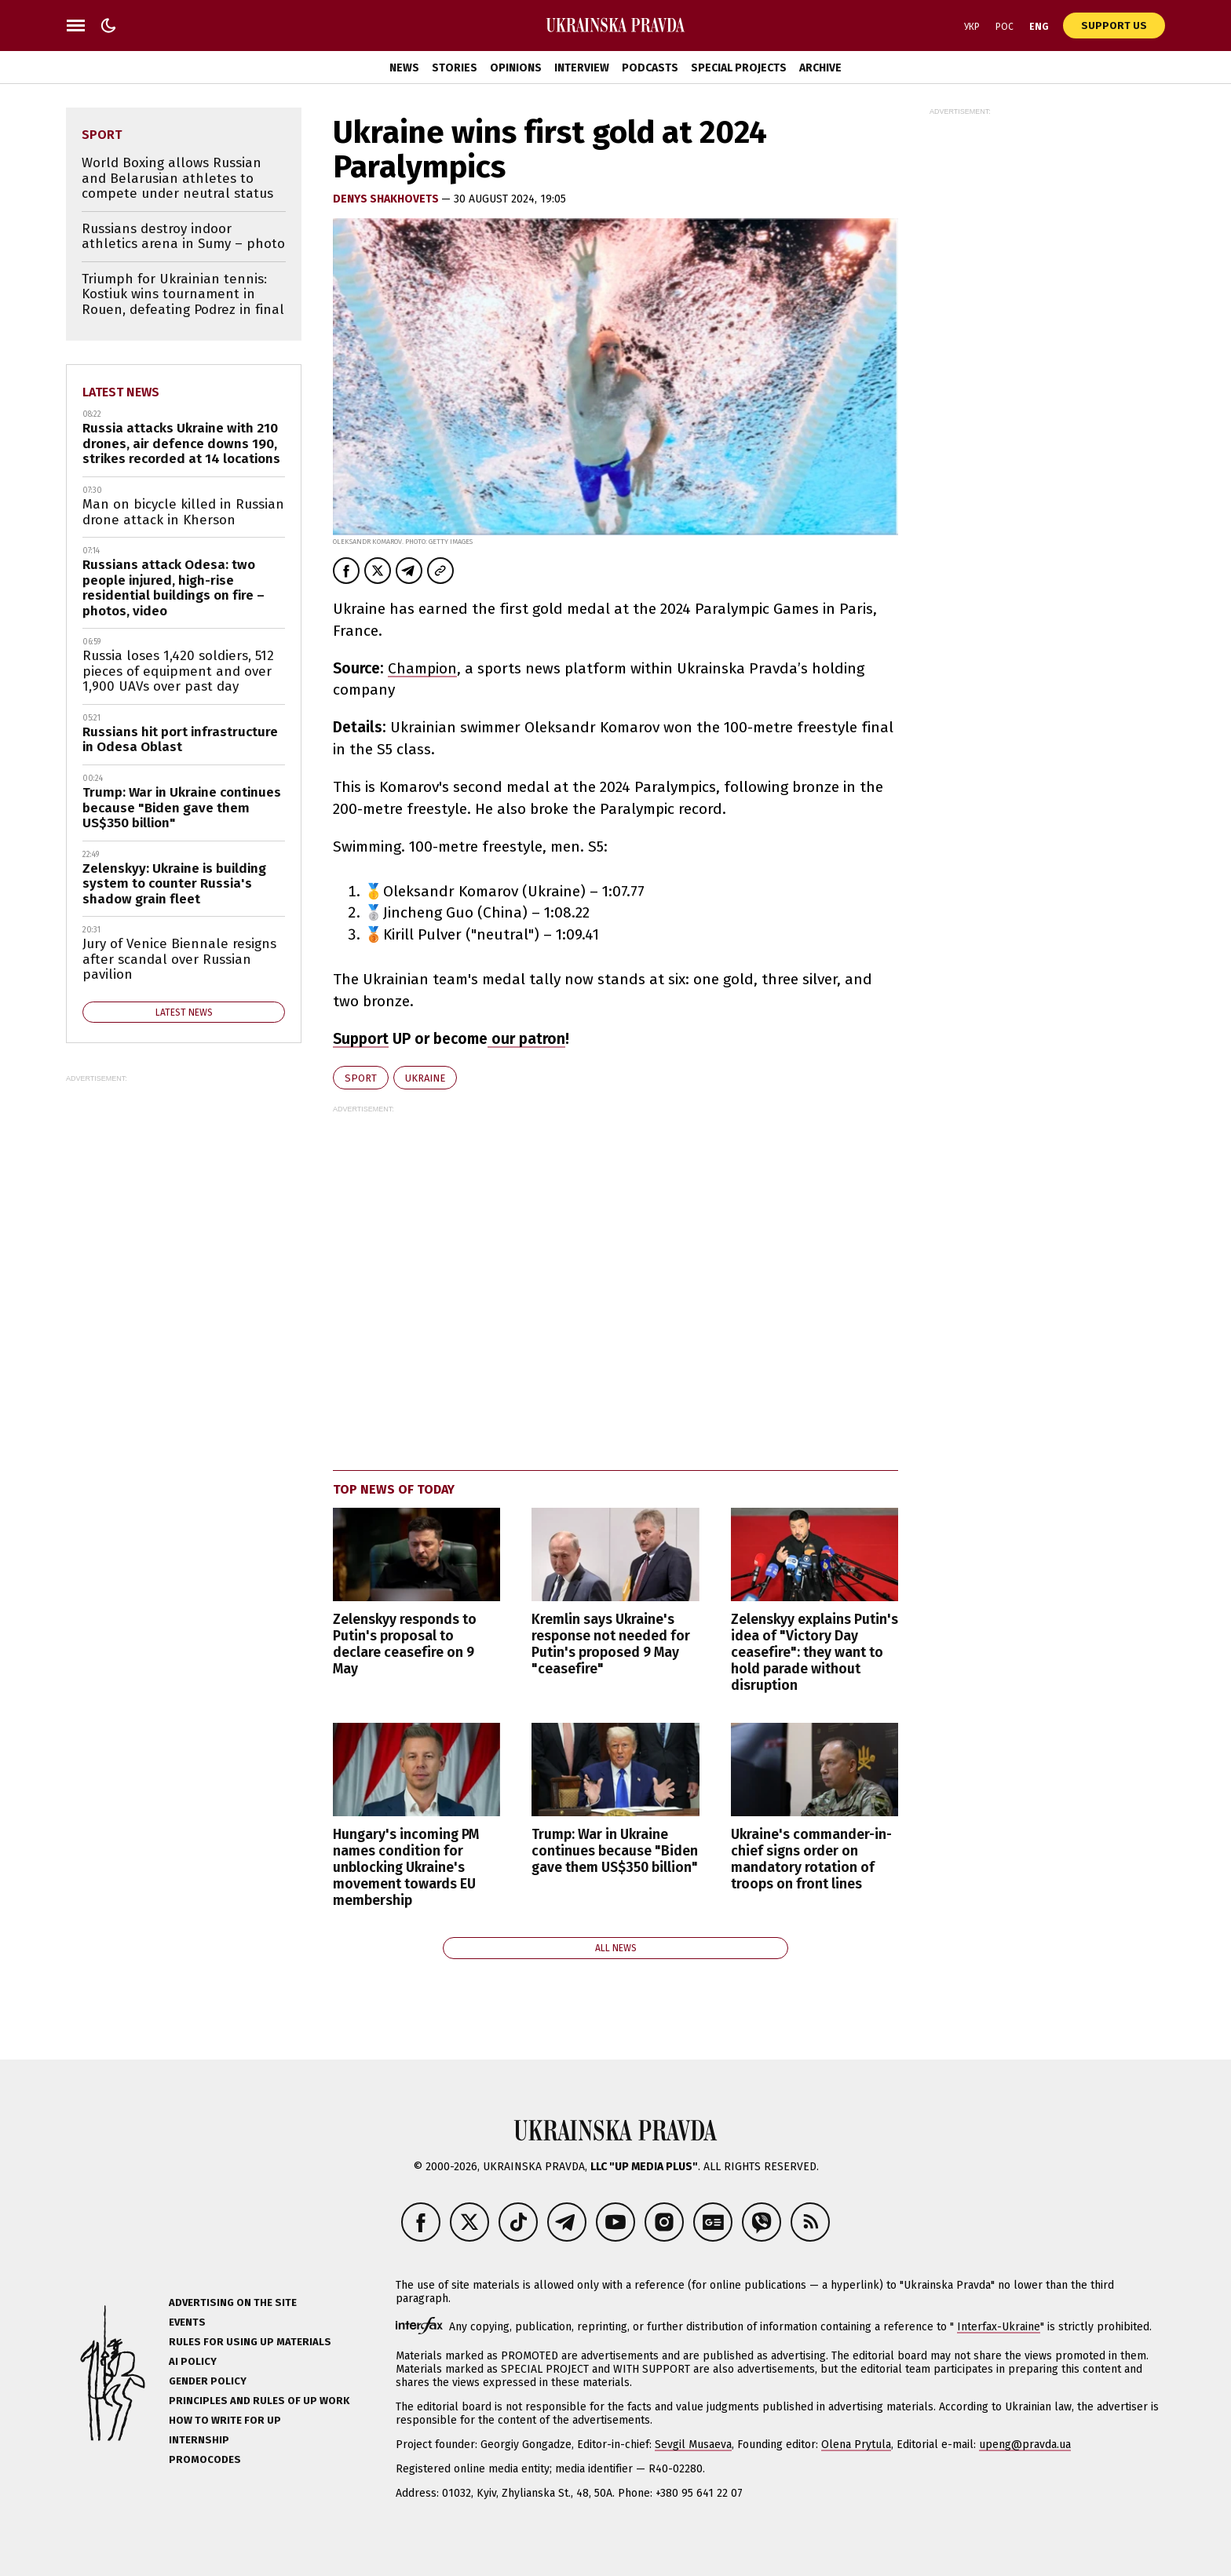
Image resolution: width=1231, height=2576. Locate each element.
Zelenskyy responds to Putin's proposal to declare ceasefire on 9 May (405, 1644)
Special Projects (739, 68)
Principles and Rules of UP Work (259, 2400)
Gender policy (208, 2381)
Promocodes (205, 2459)
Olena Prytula (856, 2444)
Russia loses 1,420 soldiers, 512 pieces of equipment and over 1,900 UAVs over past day (178, 671)
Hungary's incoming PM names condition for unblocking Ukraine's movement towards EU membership (406, 1867)
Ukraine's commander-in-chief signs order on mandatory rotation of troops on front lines (811, 1859)
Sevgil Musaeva (693, 2444)
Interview (581, 68)
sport (361, 1078)
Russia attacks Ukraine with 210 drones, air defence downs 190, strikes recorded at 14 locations (181, 443)
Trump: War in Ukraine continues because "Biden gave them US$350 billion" (614, 1851)
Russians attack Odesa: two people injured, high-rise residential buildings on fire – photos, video (173, 587)
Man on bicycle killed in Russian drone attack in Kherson (183, 512)
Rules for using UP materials (250, 2342)
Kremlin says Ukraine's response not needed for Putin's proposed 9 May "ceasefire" (610, 1644)
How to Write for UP (225, 2420)
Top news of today (394, 1489)
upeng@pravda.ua (1025, 2444)
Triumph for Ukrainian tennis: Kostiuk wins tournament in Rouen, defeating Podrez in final (183, 294)
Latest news (120, 392)
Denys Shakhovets (387, 199)
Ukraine (425, 1078)
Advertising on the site (233, 2302)
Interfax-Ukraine (998, 2326)
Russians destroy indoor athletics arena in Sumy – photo (183, 237)
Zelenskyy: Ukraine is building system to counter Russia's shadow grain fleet (174, 883)
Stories (454, 68)
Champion (422, 668)
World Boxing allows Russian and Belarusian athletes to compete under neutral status (177, 178)
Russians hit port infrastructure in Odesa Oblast (180, 740)
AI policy (193, 2361)
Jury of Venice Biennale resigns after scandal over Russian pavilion (179, 959)
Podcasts (650, 68)
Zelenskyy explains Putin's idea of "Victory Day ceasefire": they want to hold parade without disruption (814, 1652)
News (404, 68)
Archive (820, 68)
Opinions (516, 68)
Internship (199, 2440)
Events (187, 2322)
